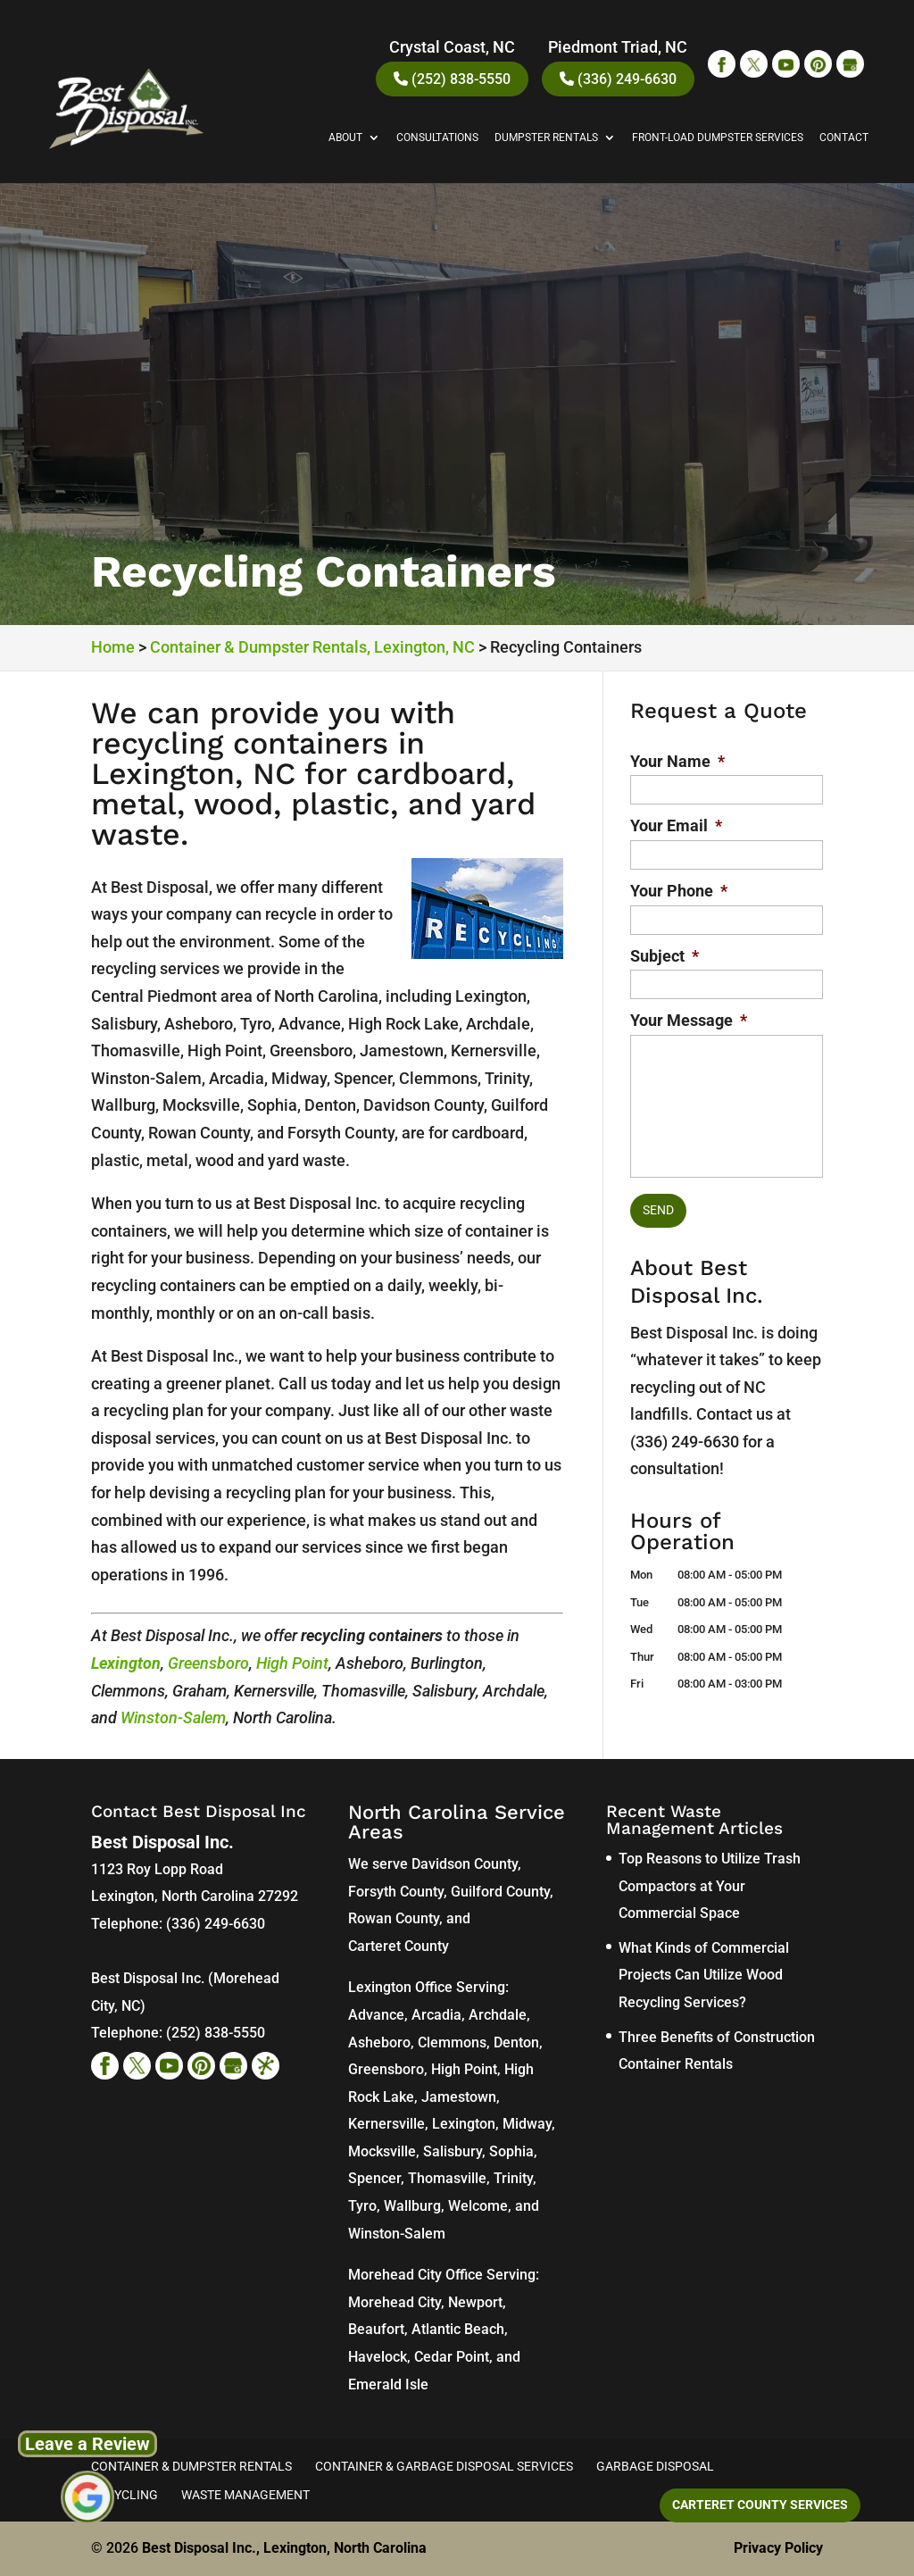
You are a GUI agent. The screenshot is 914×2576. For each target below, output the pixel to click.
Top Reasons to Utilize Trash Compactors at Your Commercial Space (710, 1886)
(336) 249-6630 (618, 79)
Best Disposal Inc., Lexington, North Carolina (284, 2547)
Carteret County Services (760, 2504)
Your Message (688, 1020)
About (345, 138)
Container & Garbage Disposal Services (444, 2466)
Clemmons (452, 2042)
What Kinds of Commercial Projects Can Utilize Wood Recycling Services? (704, 1975)
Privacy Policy (778, 2547)
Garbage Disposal (655, 2466)
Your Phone (678, 890)
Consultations (437, 138)
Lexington (126, 1663)
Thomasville (447, 2178)
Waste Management (245, 2495)
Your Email (676, 825)
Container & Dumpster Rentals (191, 2466)
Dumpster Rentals (546, 138)
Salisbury (452, 2151)
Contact (843, 138)
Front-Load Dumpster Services (717, 138)
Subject (664, 955)
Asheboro (379, 2042)
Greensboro (208, 1663)
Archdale (498, 2014)
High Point (292, 1663)
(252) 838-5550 (452, 79)
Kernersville (386, 2123)
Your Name (677, 761)
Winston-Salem (173, 1717)
